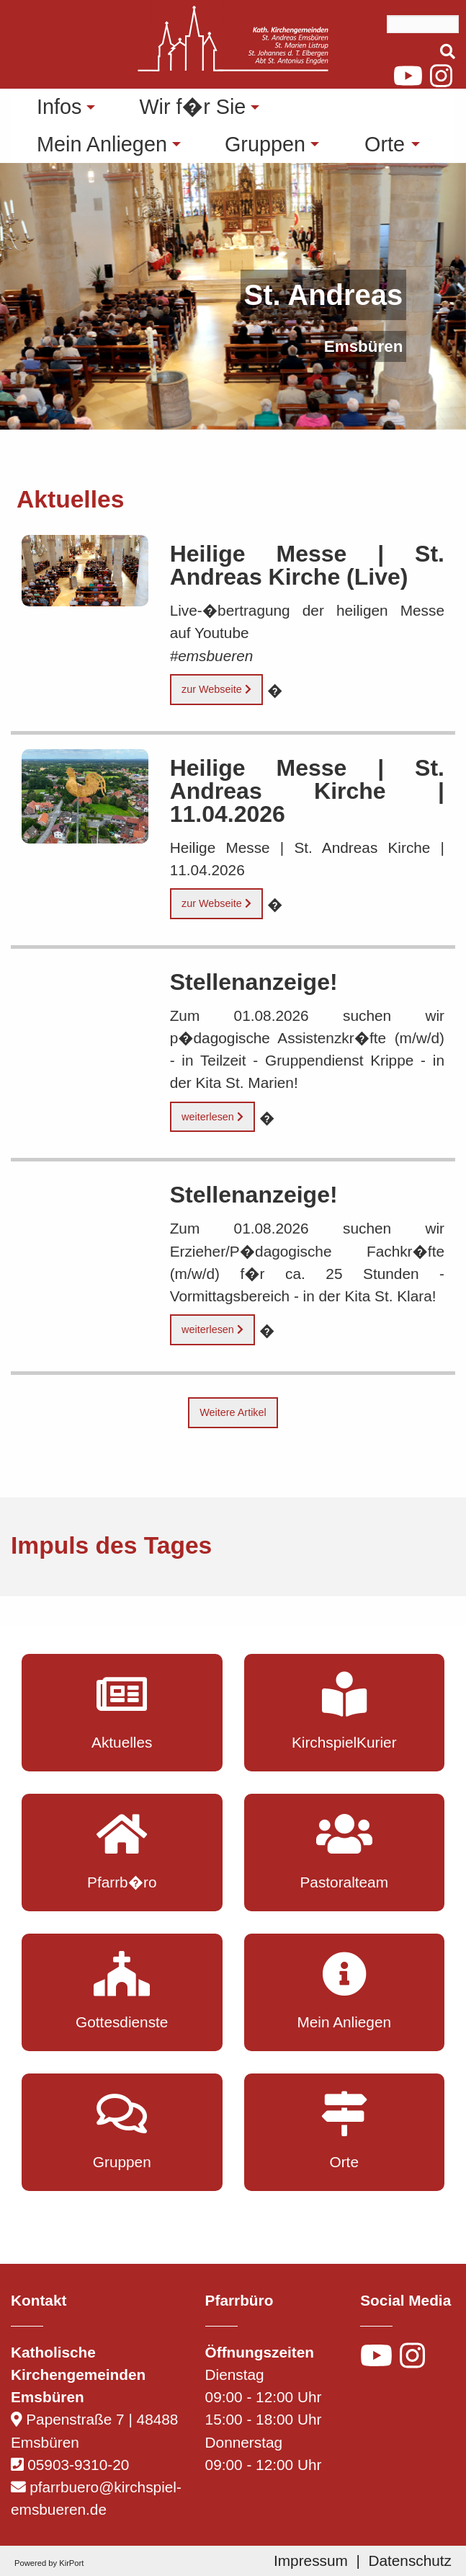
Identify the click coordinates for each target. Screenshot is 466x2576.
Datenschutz (410, 2560)
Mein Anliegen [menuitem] (102, 144)
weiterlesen (212, 1117)
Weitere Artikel (233, 1412)
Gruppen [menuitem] (265, 144)
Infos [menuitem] (59, 106)
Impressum (311, 2560)
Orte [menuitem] (384, 144)
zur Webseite (216, 689)
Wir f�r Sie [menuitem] (192, 106)
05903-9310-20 (78, 2464)
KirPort (71, 2563)
